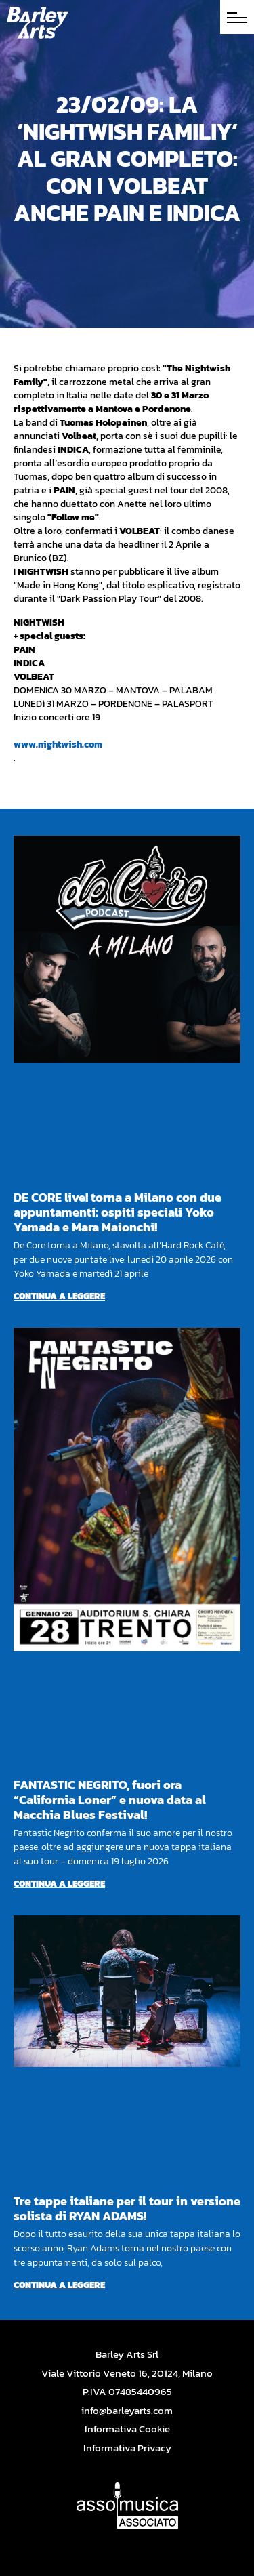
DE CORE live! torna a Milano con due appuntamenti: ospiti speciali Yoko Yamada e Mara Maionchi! (117, 1212)
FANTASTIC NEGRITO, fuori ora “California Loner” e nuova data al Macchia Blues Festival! (110, 1800)
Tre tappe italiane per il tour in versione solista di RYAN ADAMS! (127, 2208)
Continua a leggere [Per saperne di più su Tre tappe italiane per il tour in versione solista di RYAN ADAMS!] (59, 2284)
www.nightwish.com (58, 744)
